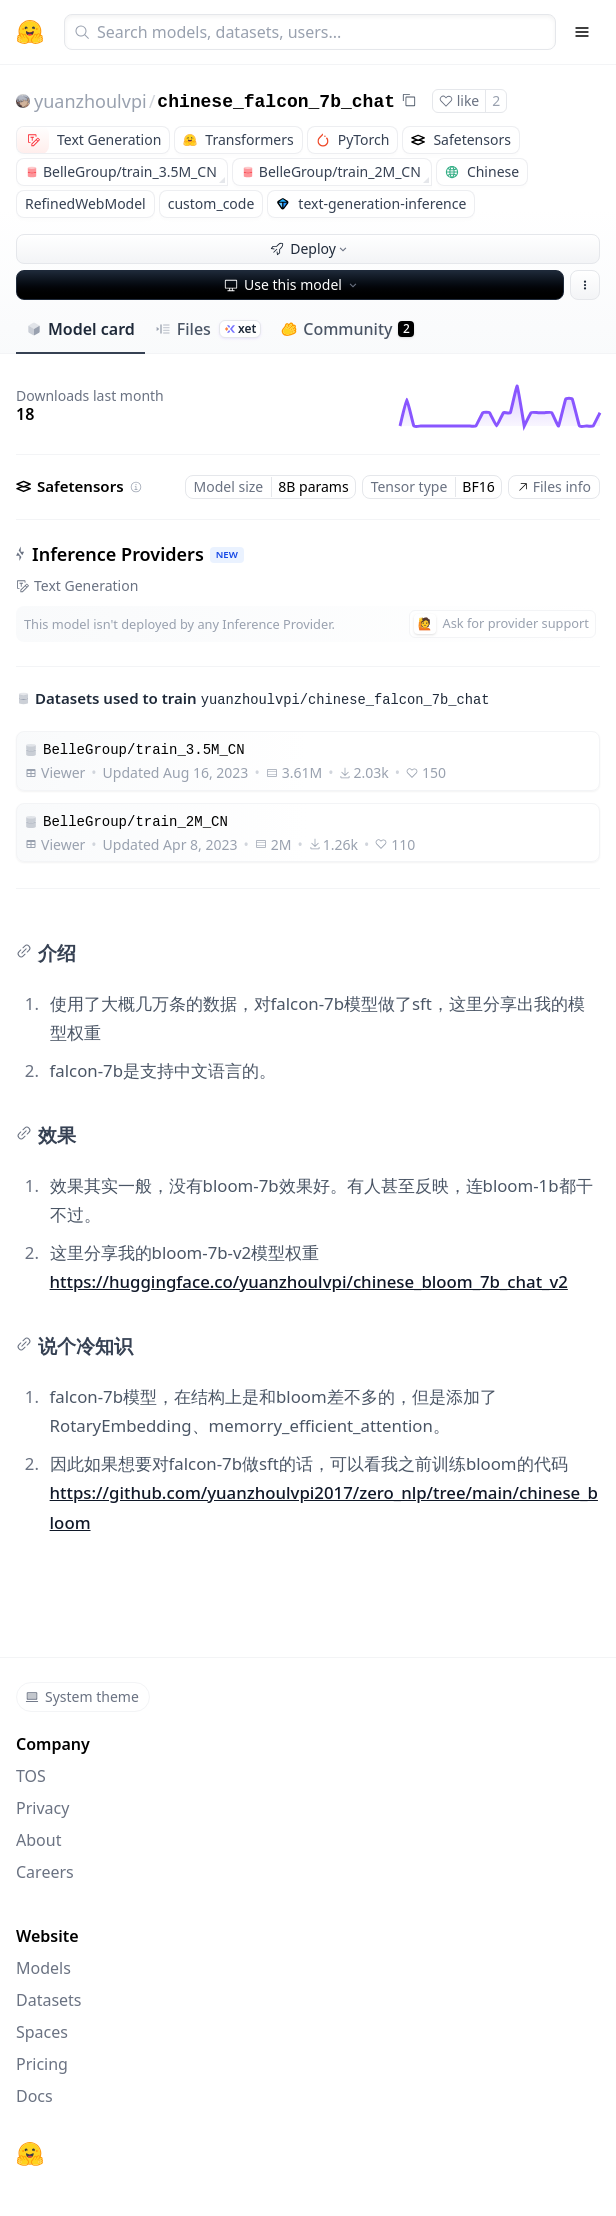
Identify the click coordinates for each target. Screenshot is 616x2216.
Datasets (49, 2000)
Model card (80, 329)
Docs (34, 2096)
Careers (45, 1872)
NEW (227, 554)
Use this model (292, 284)
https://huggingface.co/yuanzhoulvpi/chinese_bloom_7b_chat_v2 (309, 1281)
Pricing (42, 2064)
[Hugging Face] (30, 2154)
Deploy (310, 248)
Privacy (42, 1808)
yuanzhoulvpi (90, 101)
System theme (82, 1696)
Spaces (42, 2032)
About (38, 1840)
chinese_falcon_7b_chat (276, 102)
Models (43, 1968)
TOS (31, 1776)
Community (347, 329)
